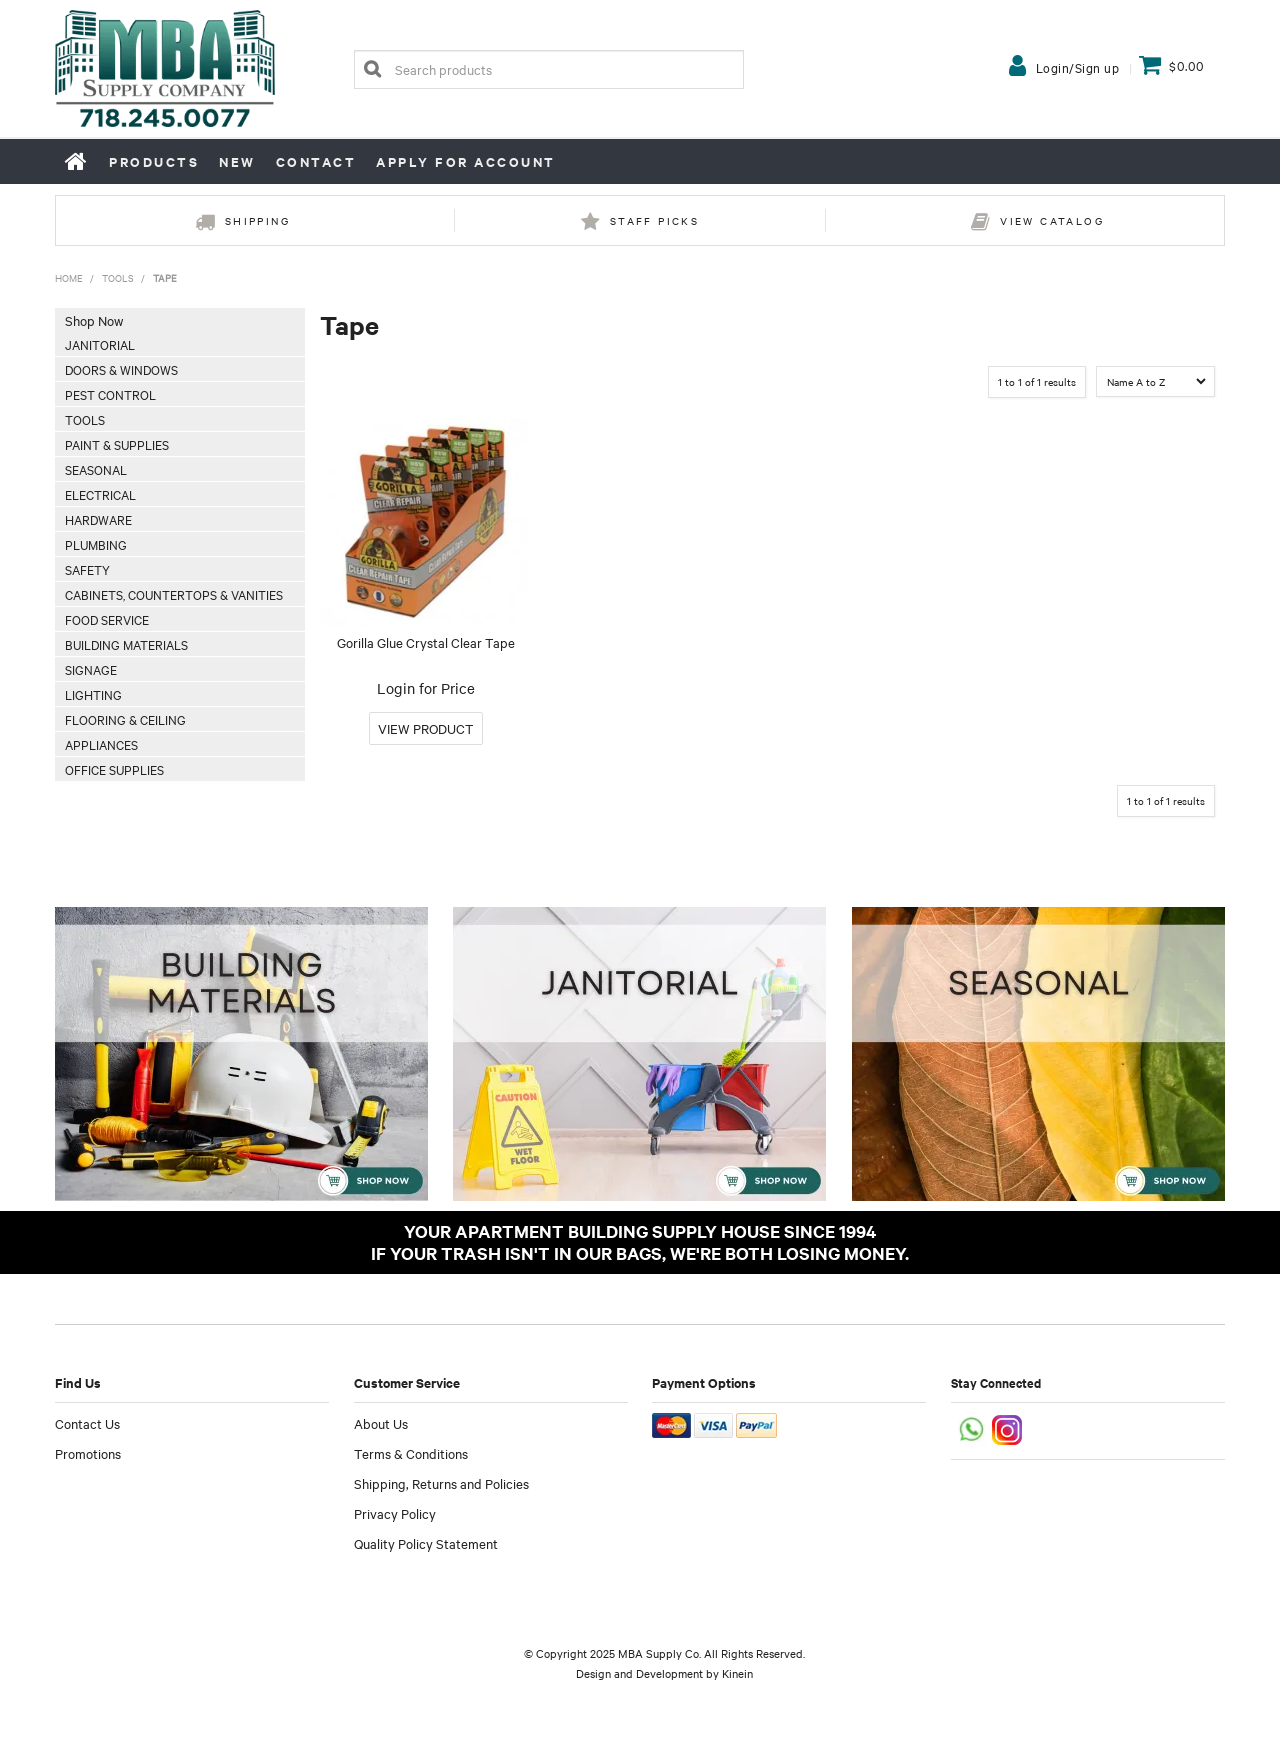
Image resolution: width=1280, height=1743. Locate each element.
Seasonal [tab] (96, 469)
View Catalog (1052, 220)
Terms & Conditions (411, 1453)
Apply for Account (466, 161)
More (426, 728)
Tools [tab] (85, 419)
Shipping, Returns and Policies (441, 1483)
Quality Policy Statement (426, 1543)
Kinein (737, 1673)
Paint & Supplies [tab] (117, 444)
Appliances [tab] (101, 744)
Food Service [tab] (107, 619)
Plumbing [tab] (96, 544)
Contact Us (87, 1423)
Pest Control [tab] (110, 394)
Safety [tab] (87, 569)
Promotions (88, 1453)
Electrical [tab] (100, 494)
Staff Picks (654, 220)
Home (77, 161)
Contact (316, 161)
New (237, 161)
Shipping (257, 220)
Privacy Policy (395, 1513)
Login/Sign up (1078, 67)
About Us (381, 1423)
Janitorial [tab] (100, 344)
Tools (118, 277)
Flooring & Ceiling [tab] (125, 719)
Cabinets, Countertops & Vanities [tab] (174, 594)
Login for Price (426, 688)
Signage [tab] (91, 669)
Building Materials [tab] (126, 644)
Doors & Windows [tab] (121, 369)
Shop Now (94, 320)
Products (154, 161)
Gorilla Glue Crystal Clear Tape (426, 642)
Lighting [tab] (93, 694)
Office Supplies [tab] (114, 769)
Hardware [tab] (98, 519)
